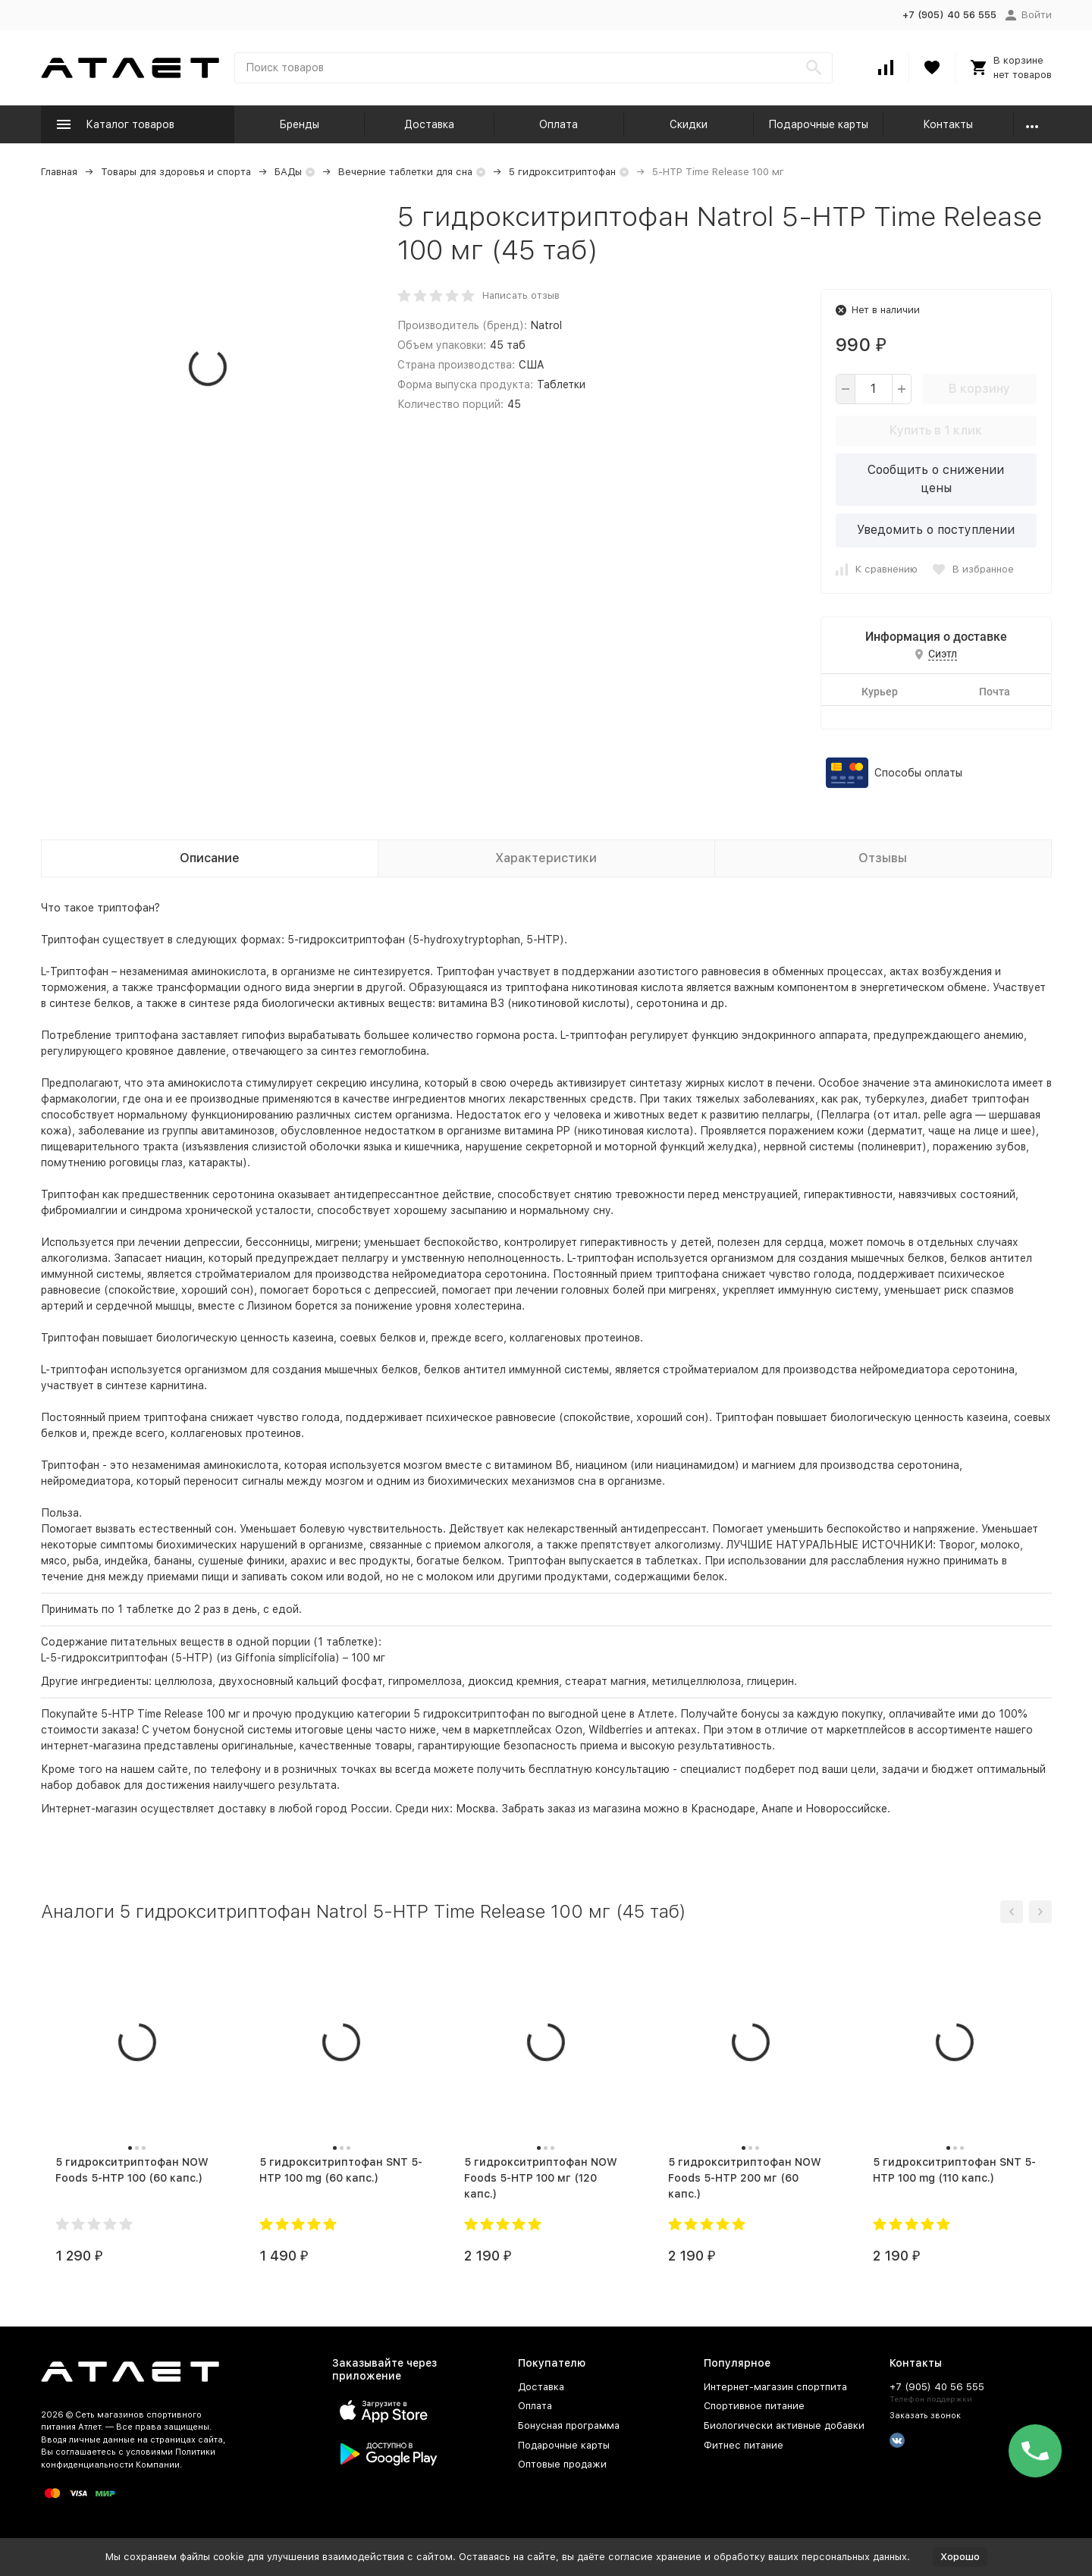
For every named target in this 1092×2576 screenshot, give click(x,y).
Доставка (429, 124)
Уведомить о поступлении (936, 529)
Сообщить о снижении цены (936, 479)
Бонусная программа (569, 2425)
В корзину (979, 388)
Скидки (689, 124)
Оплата (558, 124)
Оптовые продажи (562, 2464)
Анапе (777, 1809)
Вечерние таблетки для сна (405, 171)
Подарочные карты (818, 124)
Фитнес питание (743, 2445)
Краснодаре (723, 1809)
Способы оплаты (918, 773)
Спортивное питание (754, 2405)
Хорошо (960, 2556)
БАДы (288, 171)
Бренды (299, 124)
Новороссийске (846, 1809)
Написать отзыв (521, 295)
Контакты (948, 124)
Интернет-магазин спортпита (775, 2386)
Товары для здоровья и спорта (176, 171)
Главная (59, 171)
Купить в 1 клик (936, 430)
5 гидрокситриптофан (562, 171)
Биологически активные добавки (784, 2425)
